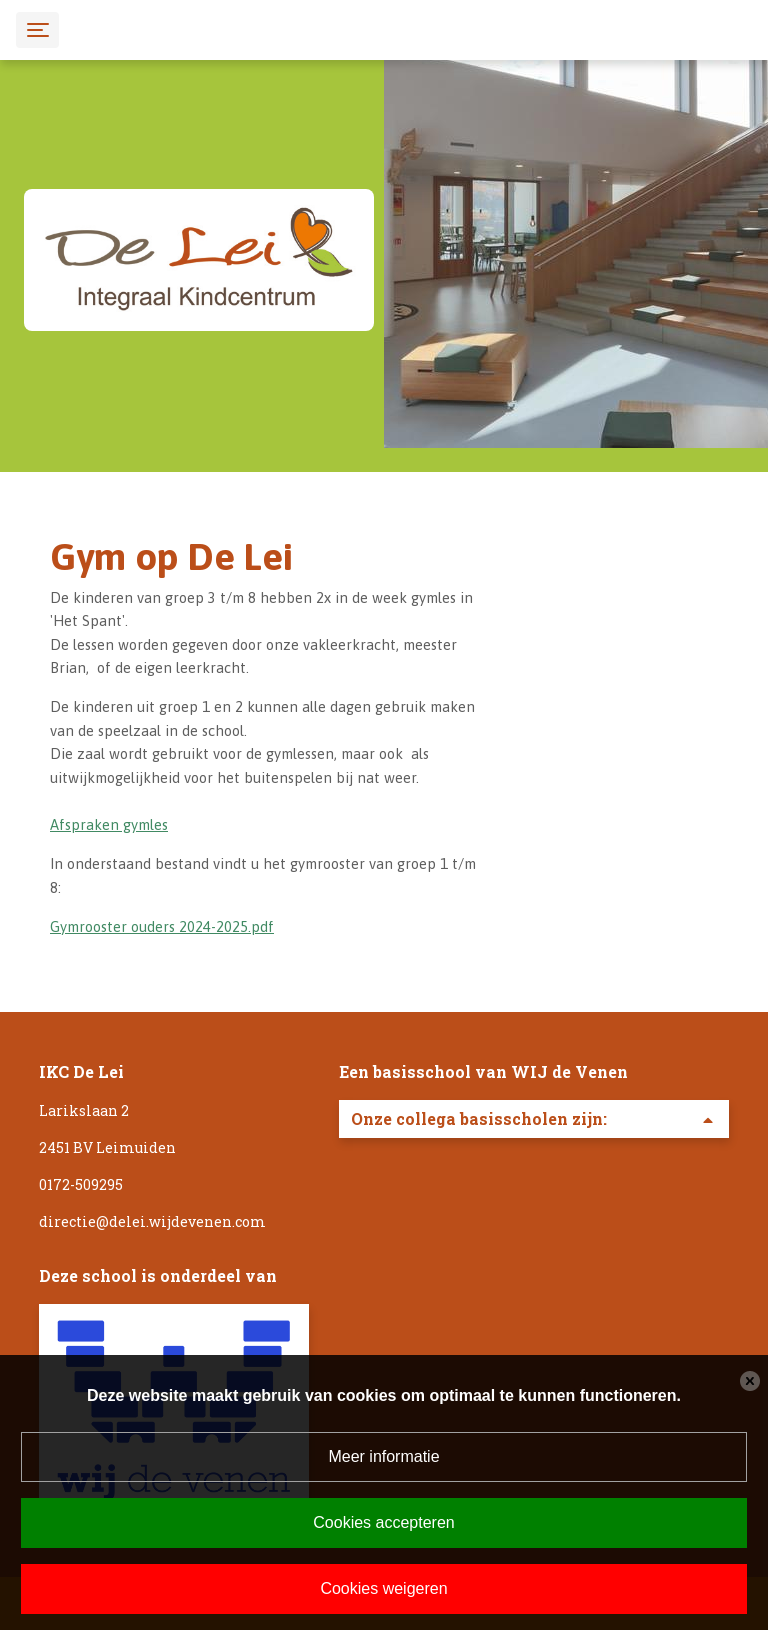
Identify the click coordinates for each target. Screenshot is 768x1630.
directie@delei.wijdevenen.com (152, 1221)
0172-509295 (81, 1184)
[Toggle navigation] (37, 29)
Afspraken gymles (109, 824)
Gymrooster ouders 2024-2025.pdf (162, 926)
